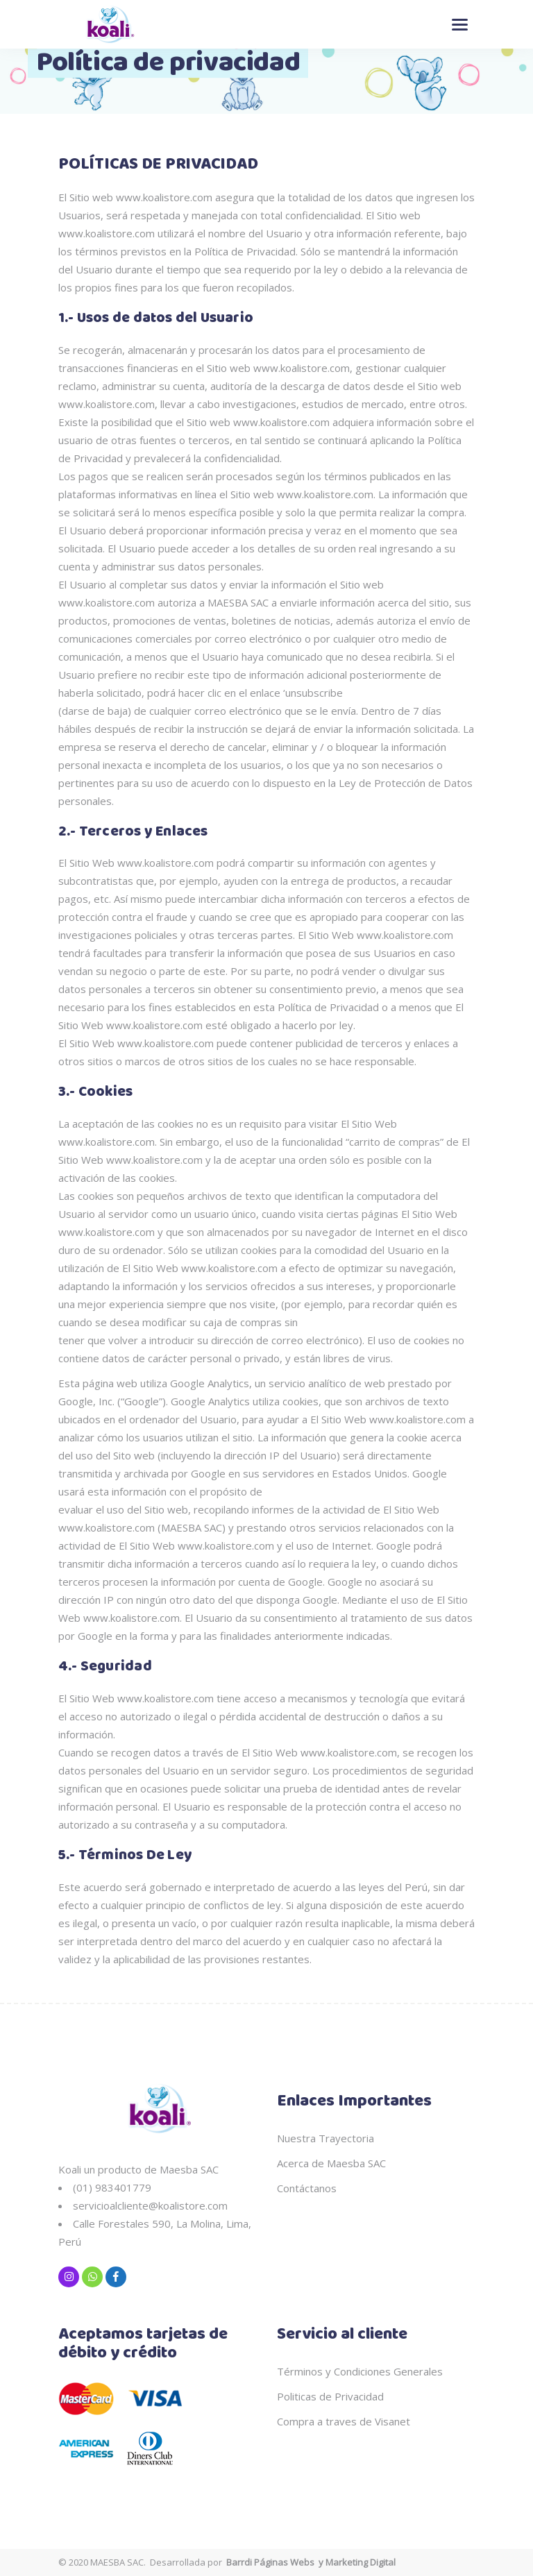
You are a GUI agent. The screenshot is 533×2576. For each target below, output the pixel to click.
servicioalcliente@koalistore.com (150, 2205)
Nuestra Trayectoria (325, 2138)
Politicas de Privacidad (330, 2396)
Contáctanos (307, 2188)
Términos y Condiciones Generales (360, 2371)
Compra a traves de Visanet (343, 2421)
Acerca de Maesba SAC (331, 2163)
